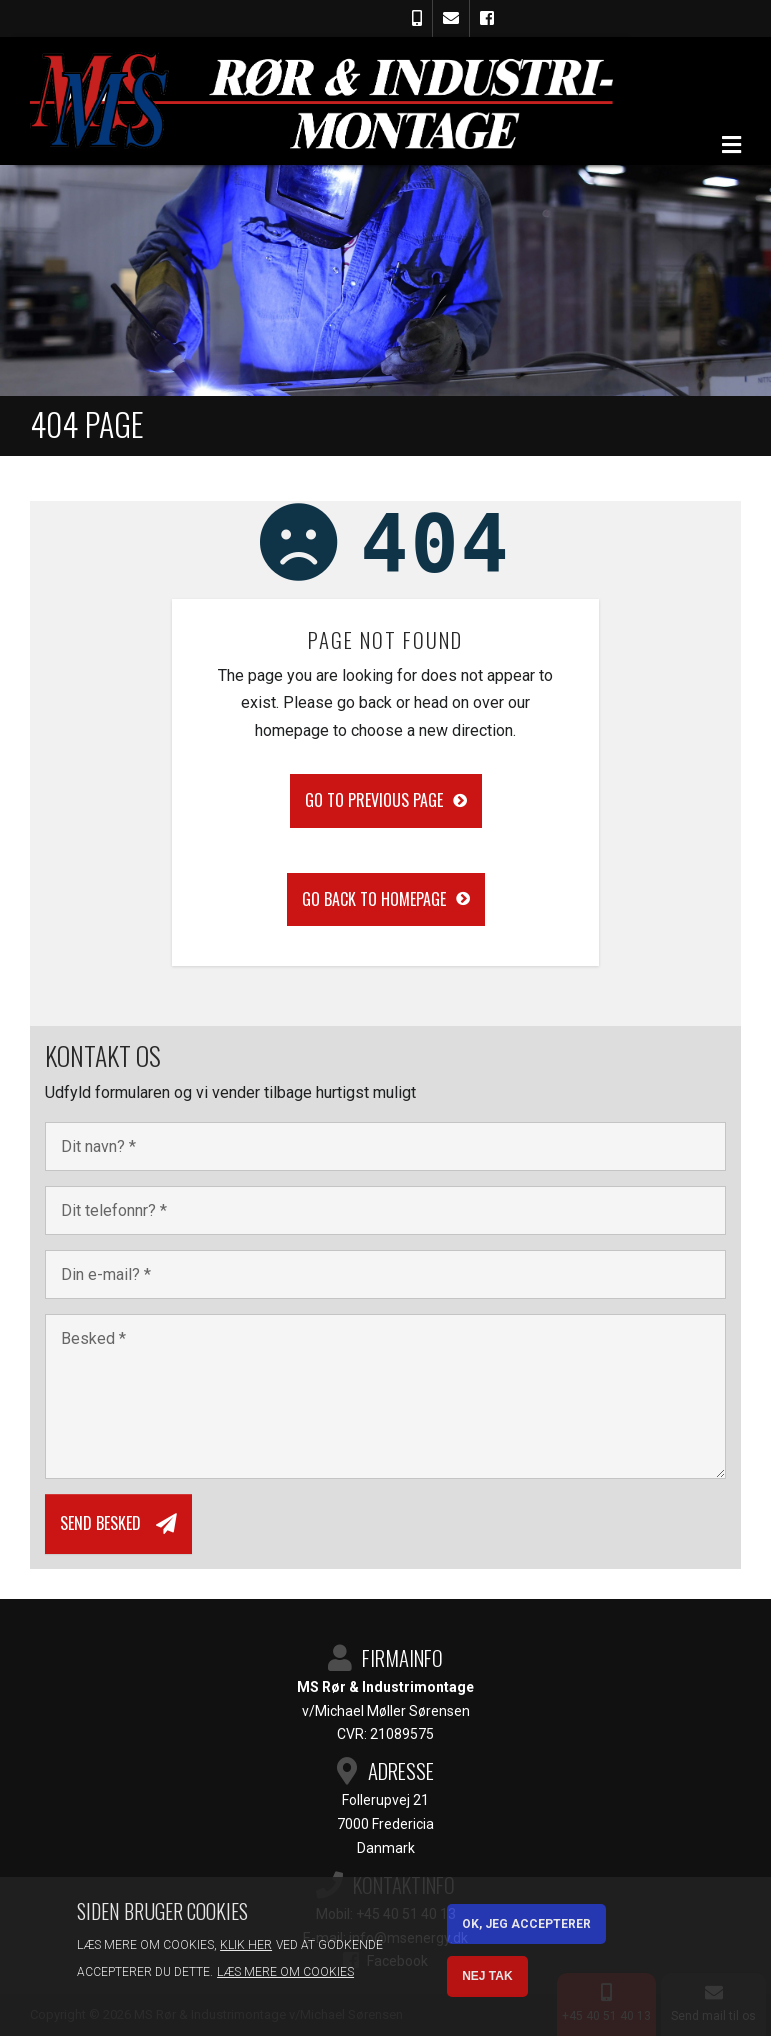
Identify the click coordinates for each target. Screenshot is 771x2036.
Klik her (246, 1945)
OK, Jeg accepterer (526, 1924)
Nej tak (487, 1976)
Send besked (100, 1523)
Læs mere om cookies (285, 1972)
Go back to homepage (374, 899)
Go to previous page (374, 800)
